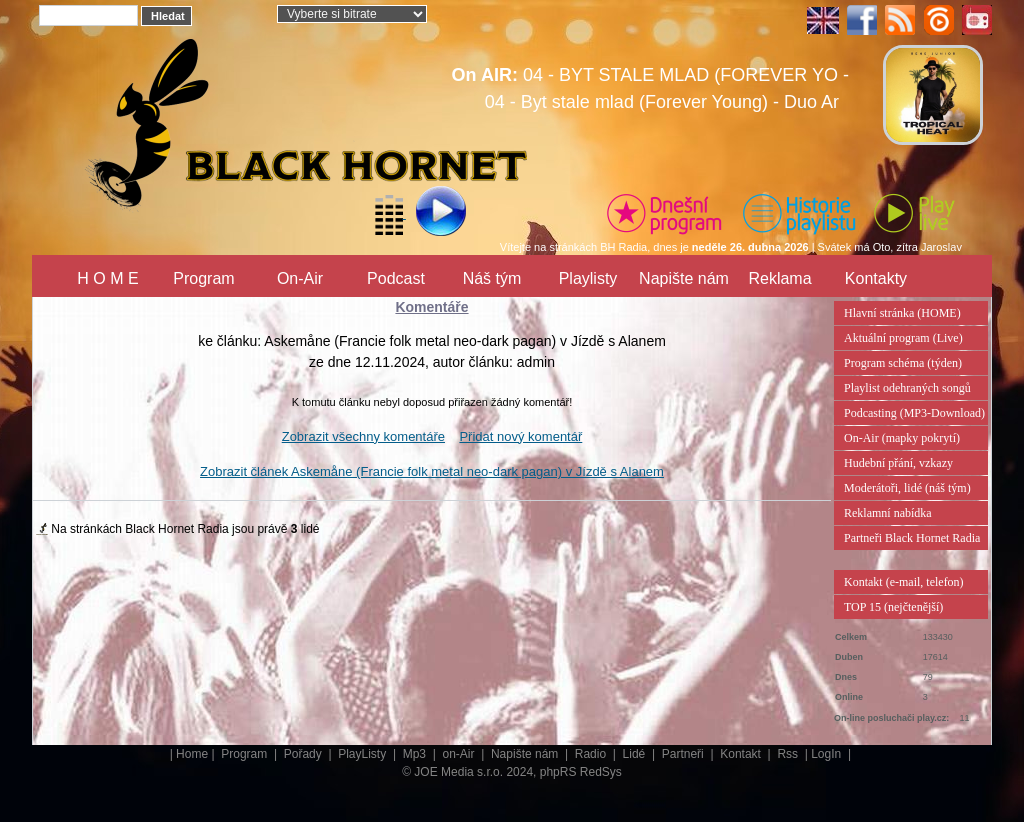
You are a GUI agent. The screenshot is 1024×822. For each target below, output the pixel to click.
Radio (592, 754)
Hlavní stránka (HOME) (902, 313)
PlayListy (363, 754)
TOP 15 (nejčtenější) (893, 607)
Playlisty (588, 278)
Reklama (779, 278)
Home (192, 754)
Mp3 (416, 754)
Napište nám (684, 278)
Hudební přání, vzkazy (898, 463)
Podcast (396, 278)
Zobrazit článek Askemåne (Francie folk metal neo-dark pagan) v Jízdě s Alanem (432, 471)
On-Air (300, 278)
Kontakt (742, 754)
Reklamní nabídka (888, 513)
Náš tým (492, 278)
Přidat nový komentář (520, 436)
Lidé (636, 754)
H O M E (107, 278)
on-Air (459, 754)
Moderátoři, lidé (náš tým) (907, 488)
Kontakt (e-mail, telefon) (904, 582)
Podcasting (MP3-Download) (914, 413)
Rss (789, 754)
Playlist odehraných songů (907, 388)
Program (203, 278)
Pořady (304, 754)
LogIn (827, 754)
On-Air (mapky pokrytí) (902, 438)
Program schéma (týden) (903, 363)
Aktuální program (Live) (903, 338)
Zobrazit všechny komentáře (363, 436)
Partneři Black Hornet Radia (912, 538)
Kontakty (876, 278)
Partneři (684, 754)
